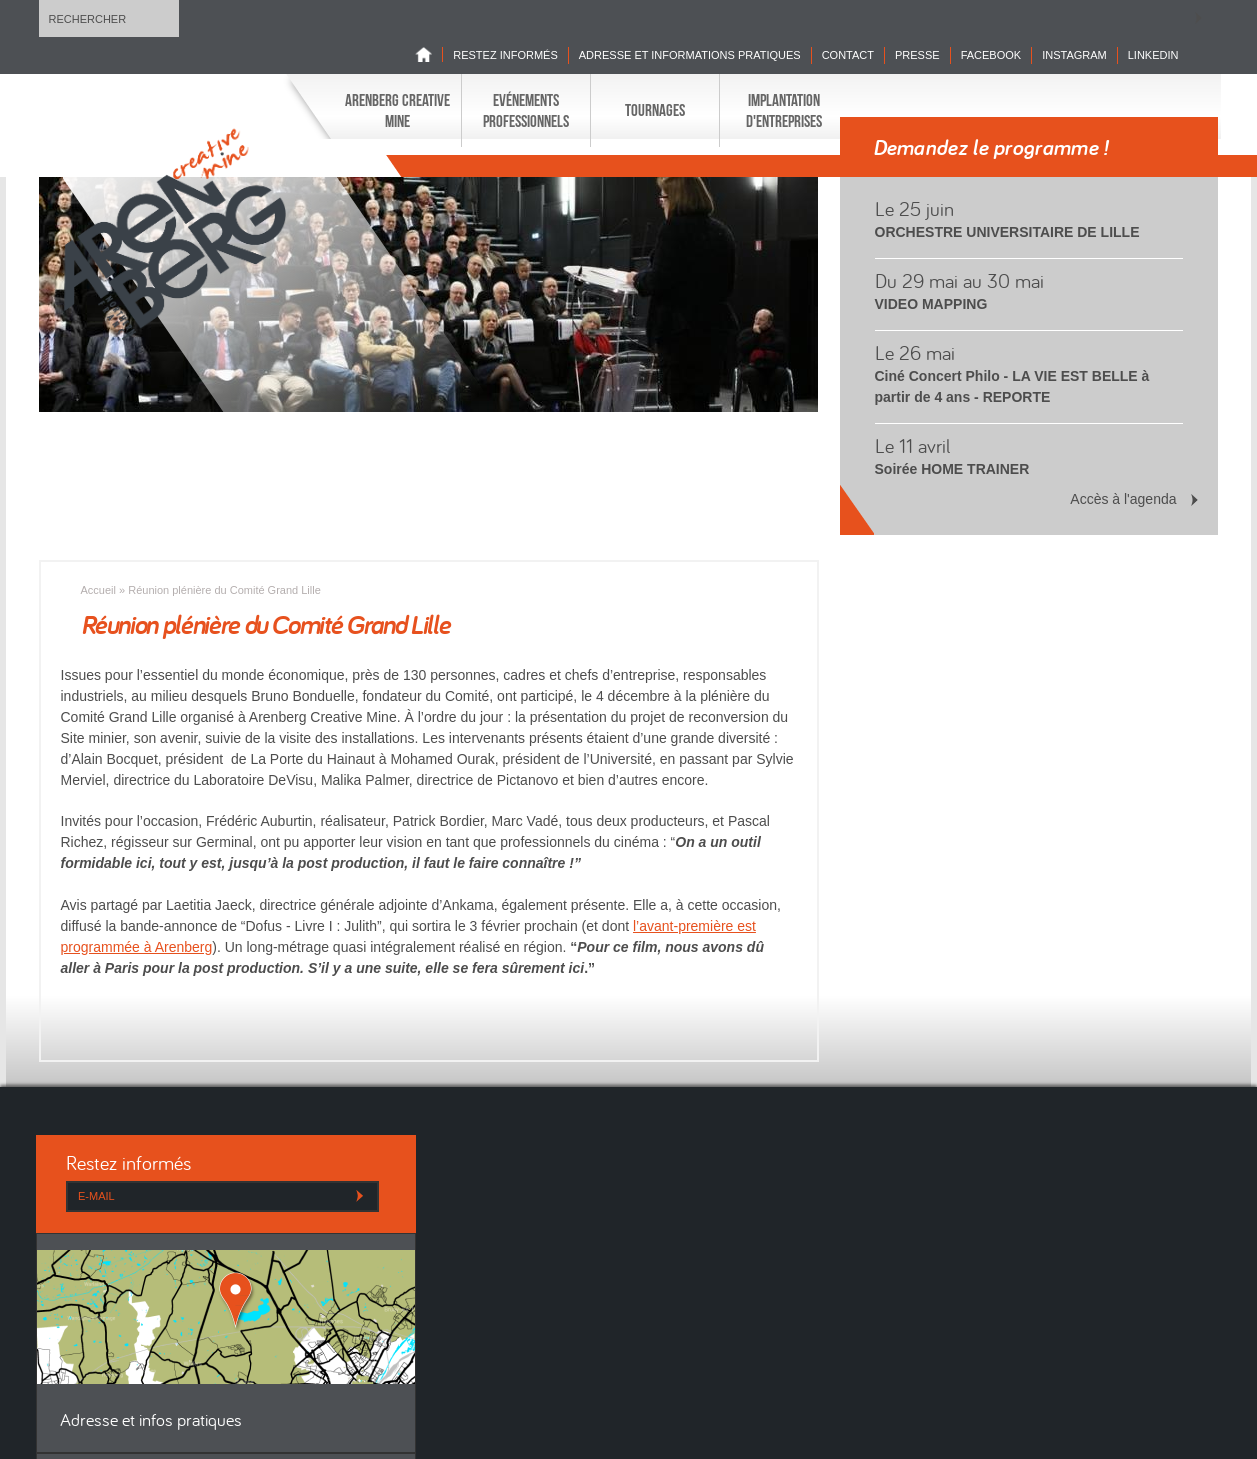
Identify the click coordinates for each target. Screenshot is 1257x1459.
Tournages (655, 110)
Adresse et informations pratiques (690, 55)
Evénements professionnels (526, 110)
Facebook (991, 55)
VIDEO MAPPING (931, 304)
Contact (848, 55)
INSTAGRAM (1074, 55)
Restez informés (505, 55)
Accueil (98, 590)
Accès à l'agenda (1123, 499)
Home (429, 54)
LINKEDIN (1153, 55)
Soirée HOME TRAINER (952, 469)
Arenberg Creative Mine (397, 110)
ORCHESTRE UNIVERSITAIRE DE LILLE (1007, 232)
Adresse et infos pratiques (151, 1421)
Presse (917, 55)
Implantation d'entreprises (784, 110)
